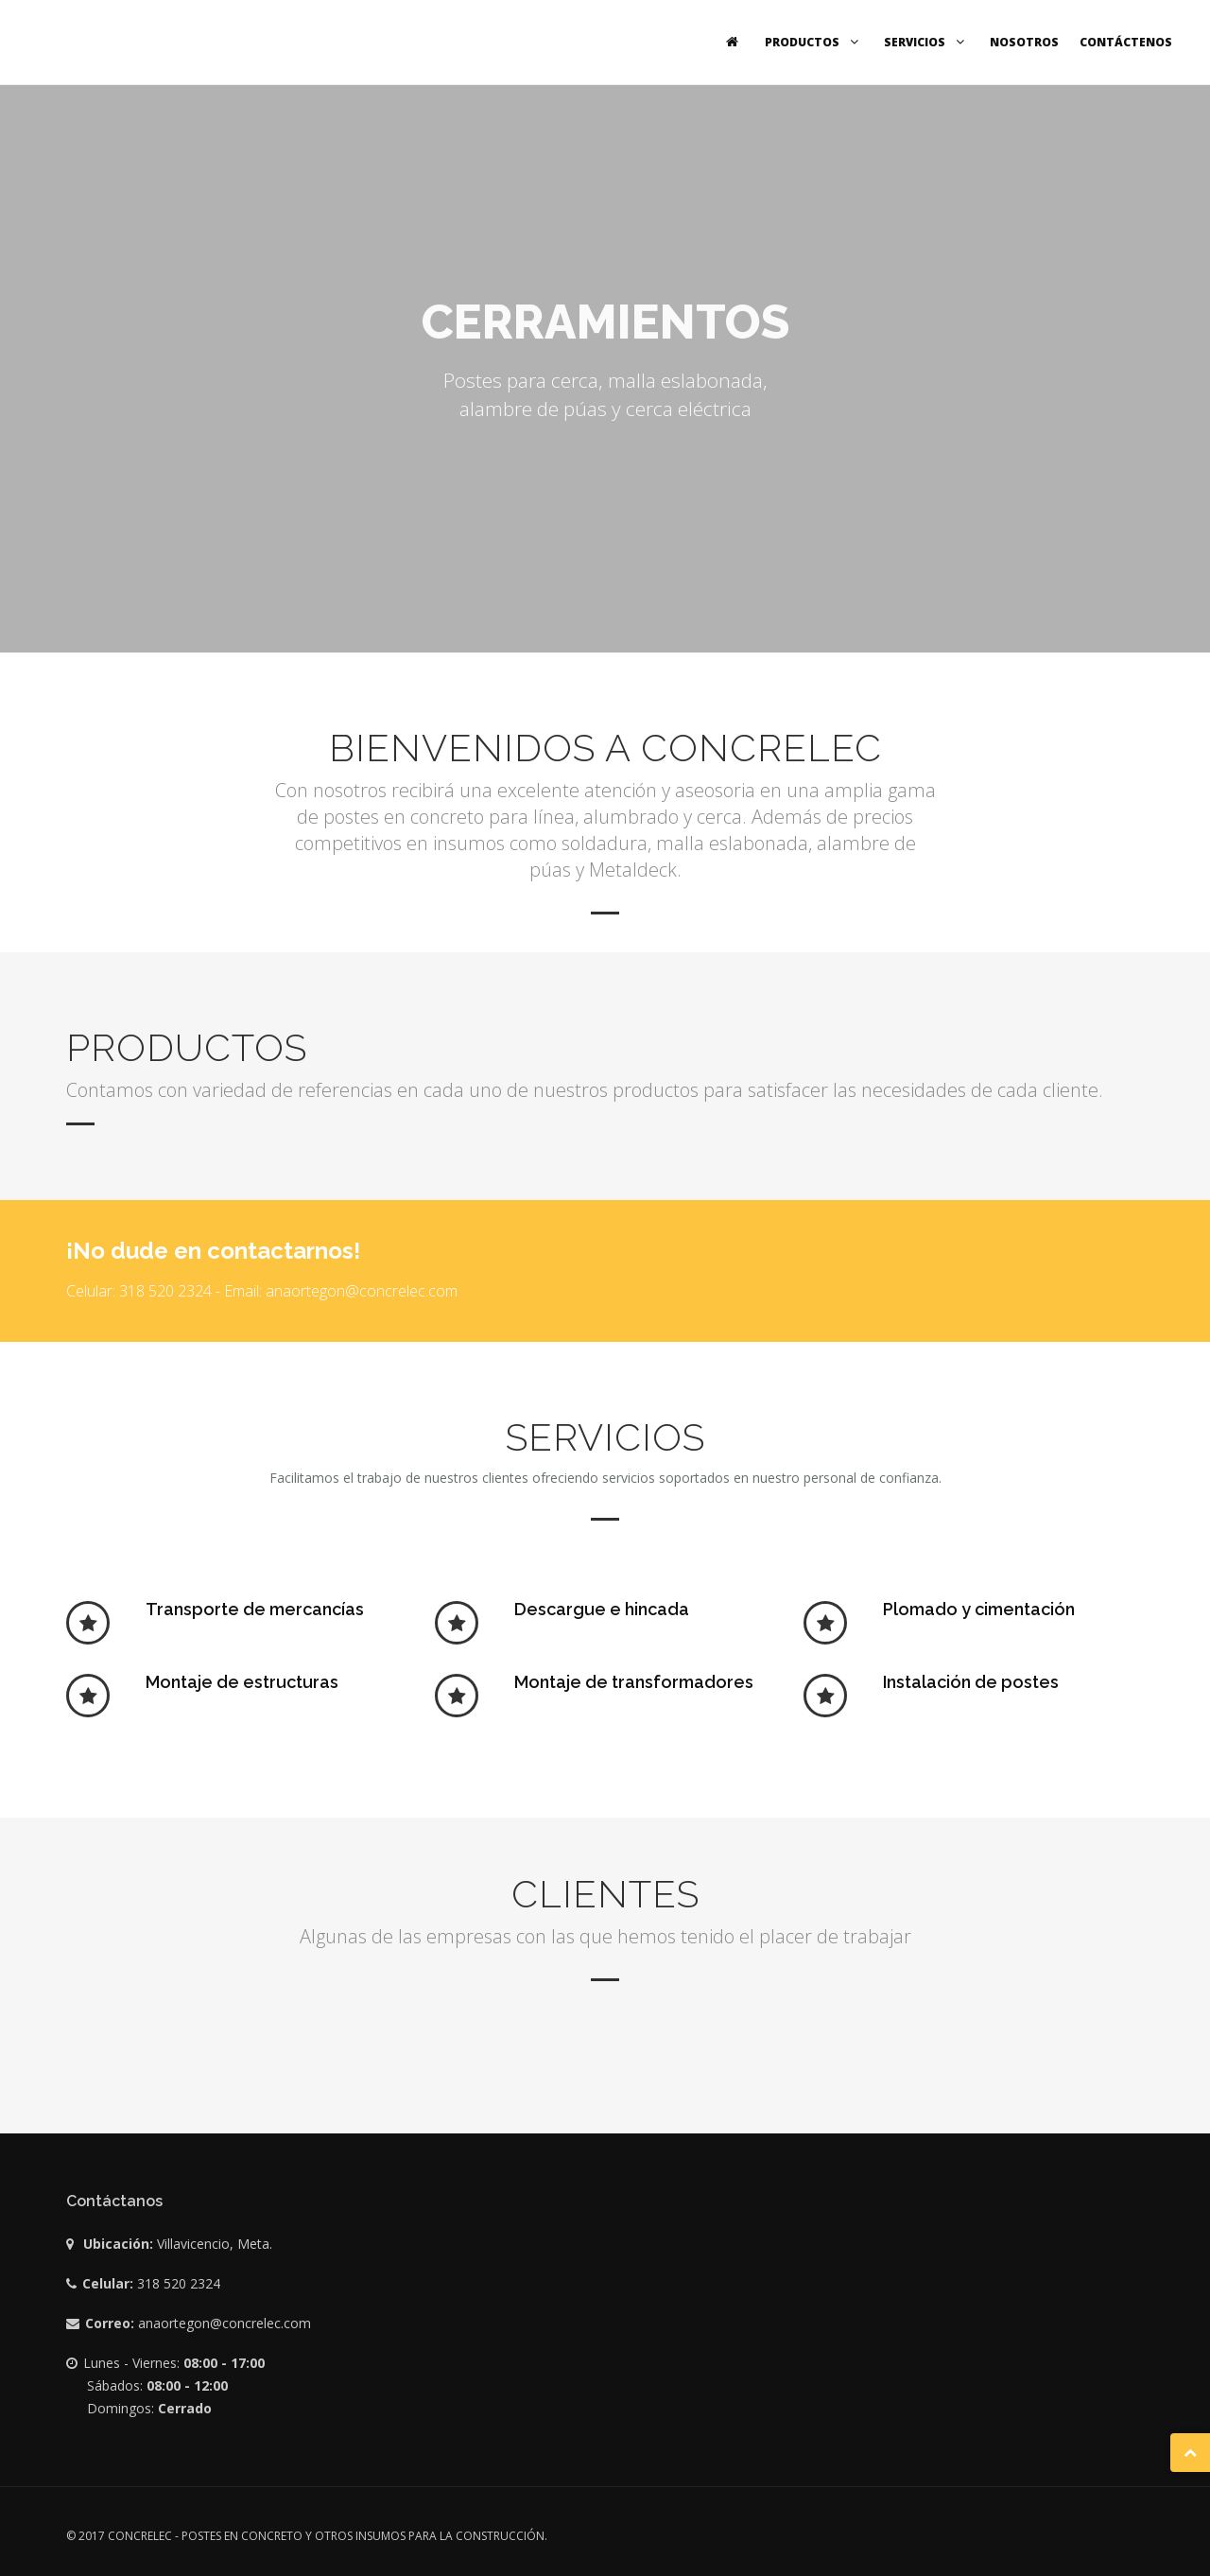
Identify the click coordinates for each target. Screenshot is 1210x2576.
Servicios (926, 42)
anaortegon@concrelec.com (224, 2323)
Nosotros (1024, 42)
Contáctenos (1126, 42)
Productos (814, 42)
